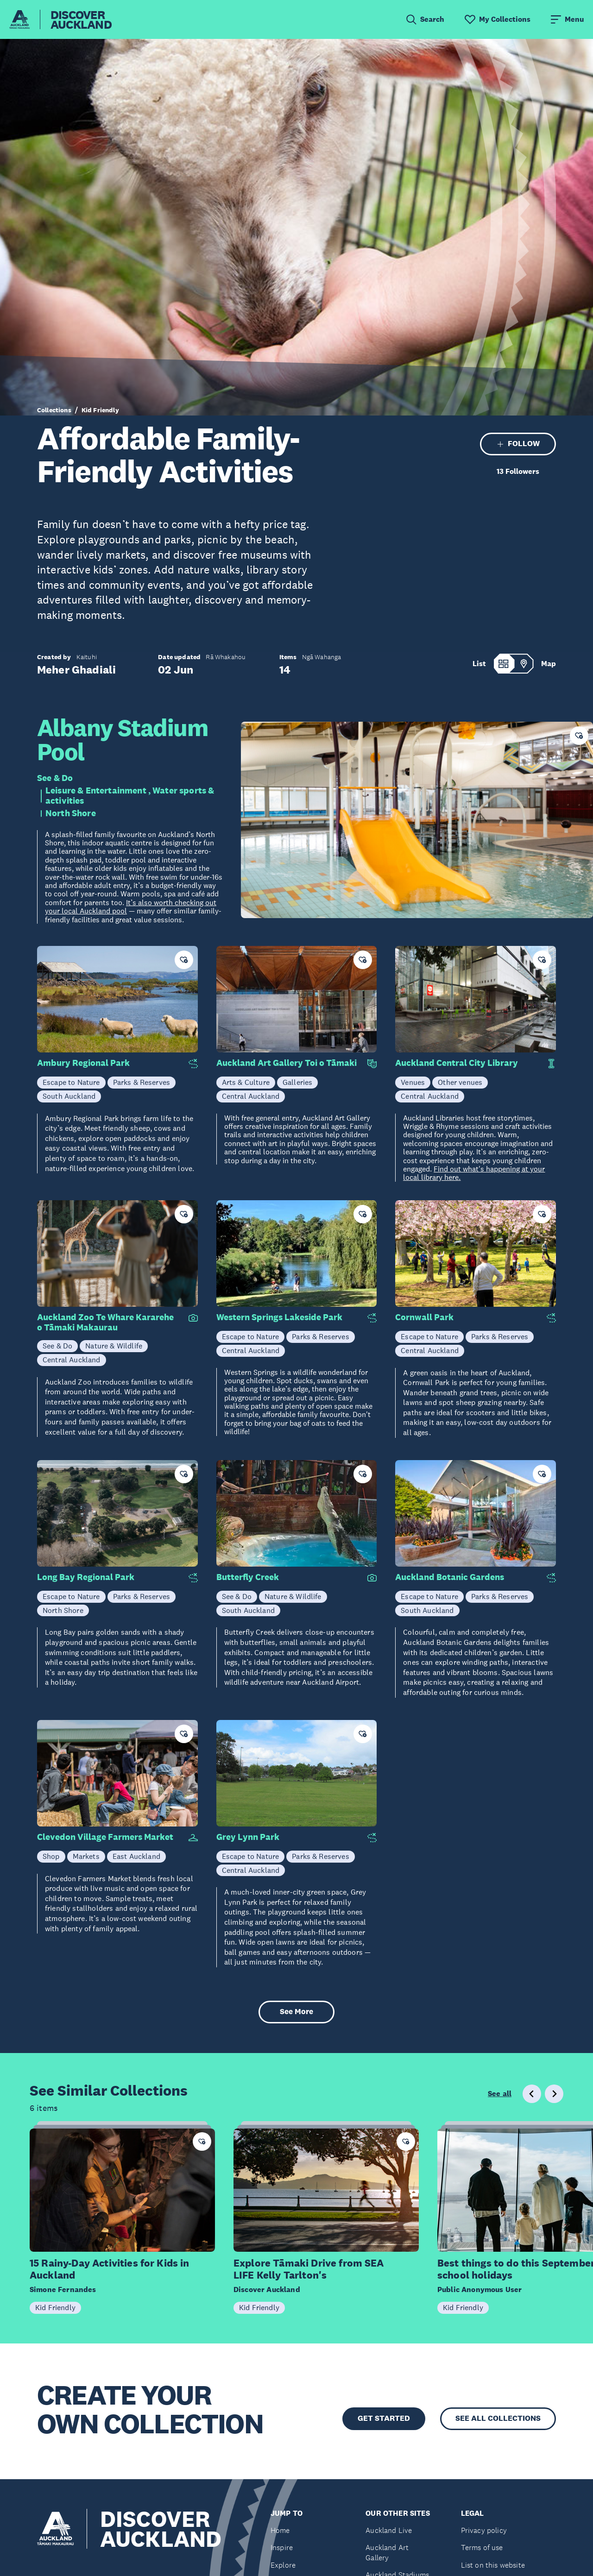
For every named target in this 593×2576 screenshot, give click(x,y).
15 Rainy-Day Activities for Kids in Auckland (109, 2268)
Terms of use (482, 2547)
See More (296, 2011)
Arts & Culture (246, 1082)
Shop (51, 1856)
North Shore (70, 813)
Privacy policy (484, 2530)
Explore (283, 2565)
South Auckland (69, 1096)
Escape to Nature (71, 1082)
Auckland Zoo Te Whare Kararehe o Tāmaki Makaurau (105, 1322)
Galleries (297, 1082)
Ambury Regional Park (83, 1063)
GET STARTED (384, 2418)
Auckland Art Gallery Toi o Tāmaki (286, 1063)
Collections (54, 410)
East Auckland (136, 1856)
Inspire (282, 2547)
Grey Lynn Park (247, 1837)
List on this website (493, 2565)
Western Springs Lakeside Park (279, 1317)
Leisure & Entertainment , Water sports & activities (129, 795)
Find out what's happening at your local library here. (474, 1173)
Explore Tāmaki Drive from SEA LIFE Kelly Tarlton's (308, 2268)
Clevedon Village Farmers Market (105, 1837)
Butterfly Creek (247, 1577)
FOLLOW (518, 443)
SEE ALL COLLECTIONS (498, 2418)
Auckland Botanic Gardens (449, 1577)
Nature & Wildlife (113, 1345)
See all (499, 2093)
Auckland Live (389, 2530)
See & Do (55, 778)
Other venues (460, 1082)
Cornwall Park (424, 1317)
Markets (86, 1856)
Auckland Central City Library (456, 1063)
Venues (413, 1082)
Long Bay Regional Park (85, 1577)
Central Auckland (251, 1096)
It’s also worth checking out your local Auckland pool (130, 906)
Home (280, 2530)
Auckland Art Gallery (387, 2553)
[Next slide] (554, 2094)
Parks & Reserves (141, 1082)
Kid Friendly (100, 410)
